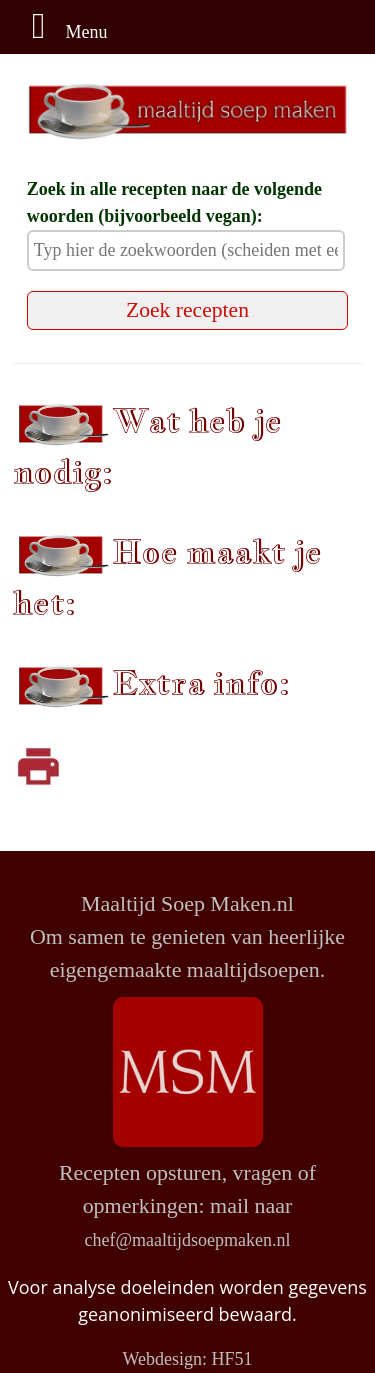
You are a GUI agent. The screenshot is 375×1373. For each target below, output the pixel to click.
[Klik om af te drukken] (38, 765)
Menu (62, 32)
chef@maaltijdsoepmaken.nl (187, 1240)
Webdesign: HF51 (187, 1359)
